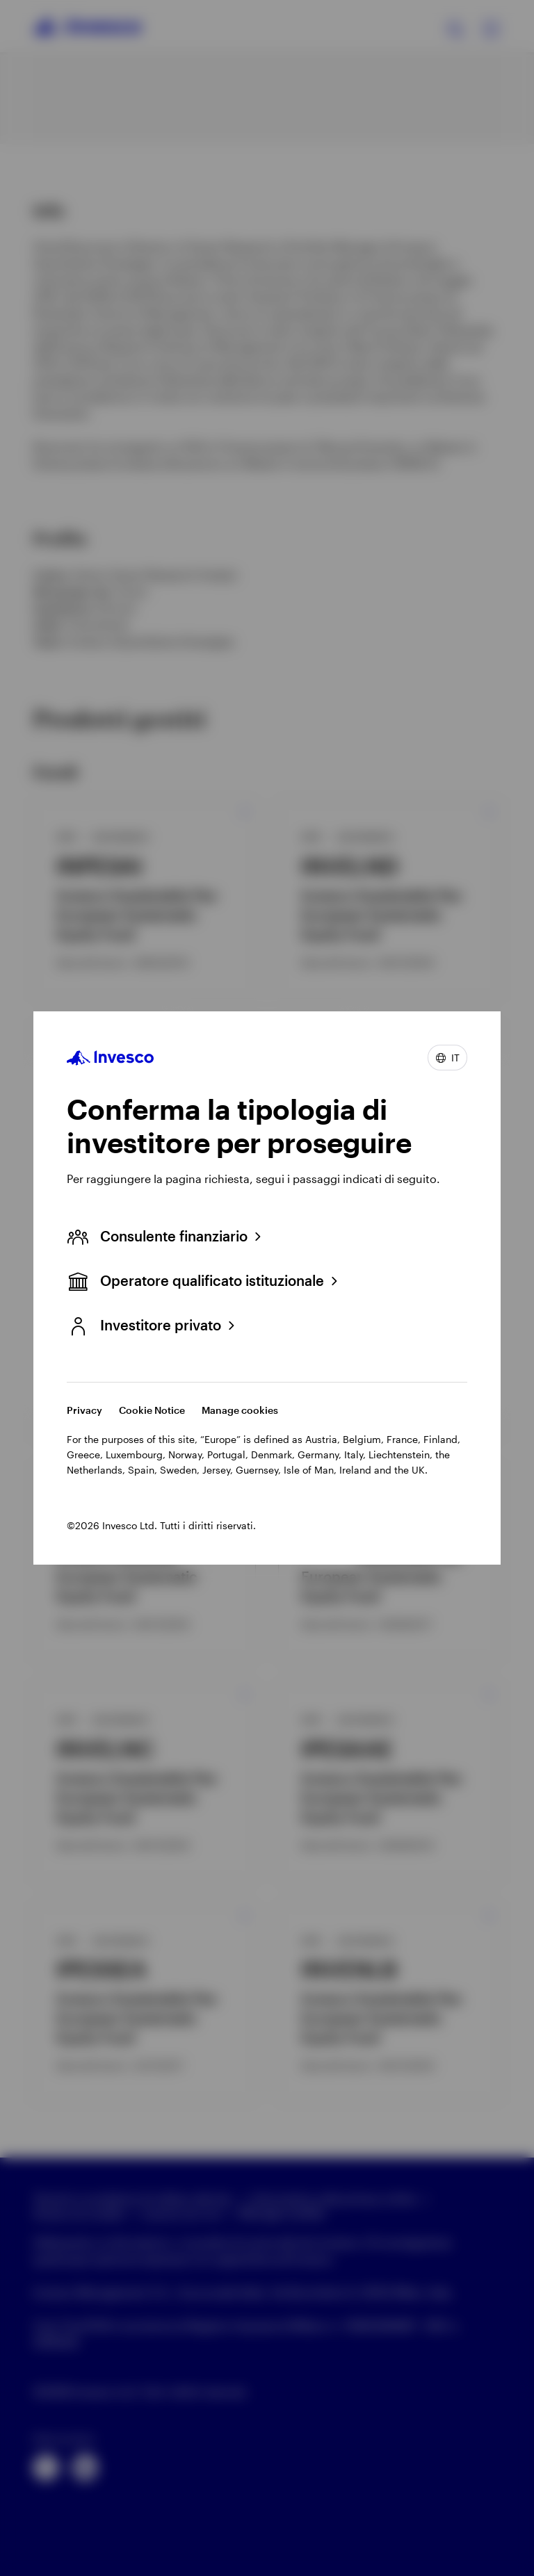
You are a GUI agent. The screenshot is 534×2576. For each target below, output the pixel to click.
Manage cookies (240, 1410)
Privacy (84, 1410)
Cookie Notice (152, 1410)
